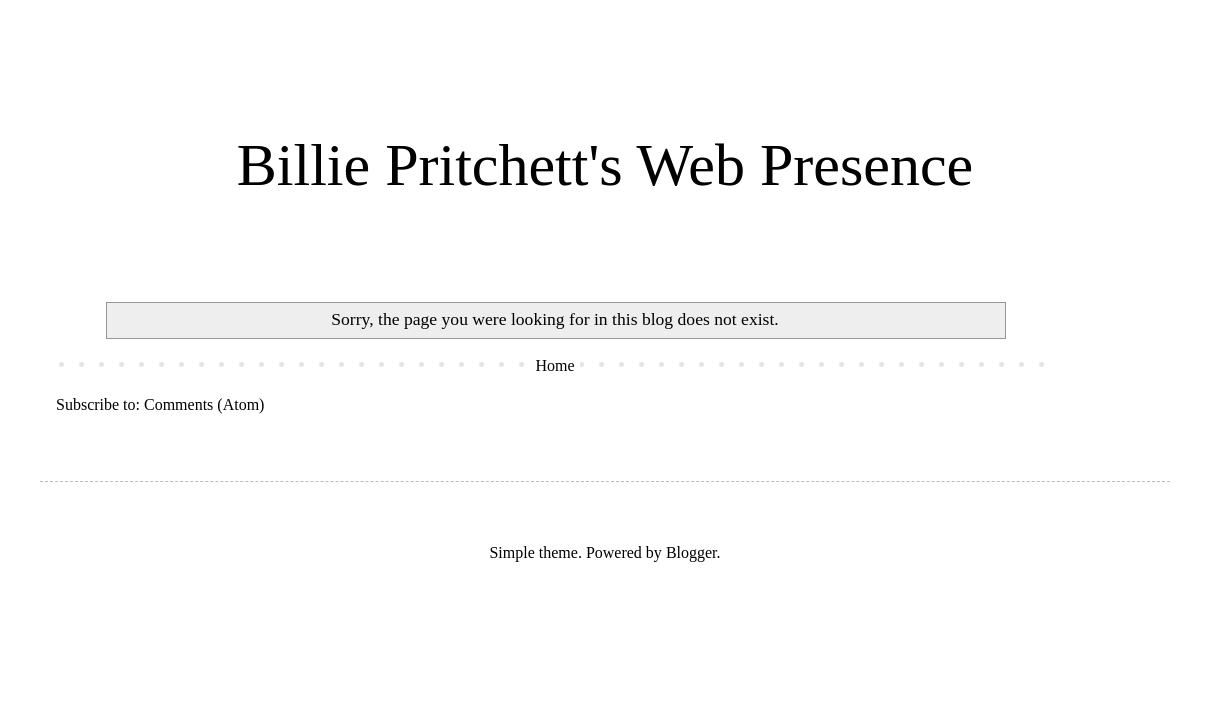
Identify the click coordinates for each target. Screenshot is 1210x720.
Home (554, 365)
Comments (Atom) (204, 404)
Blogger (691, 552)
